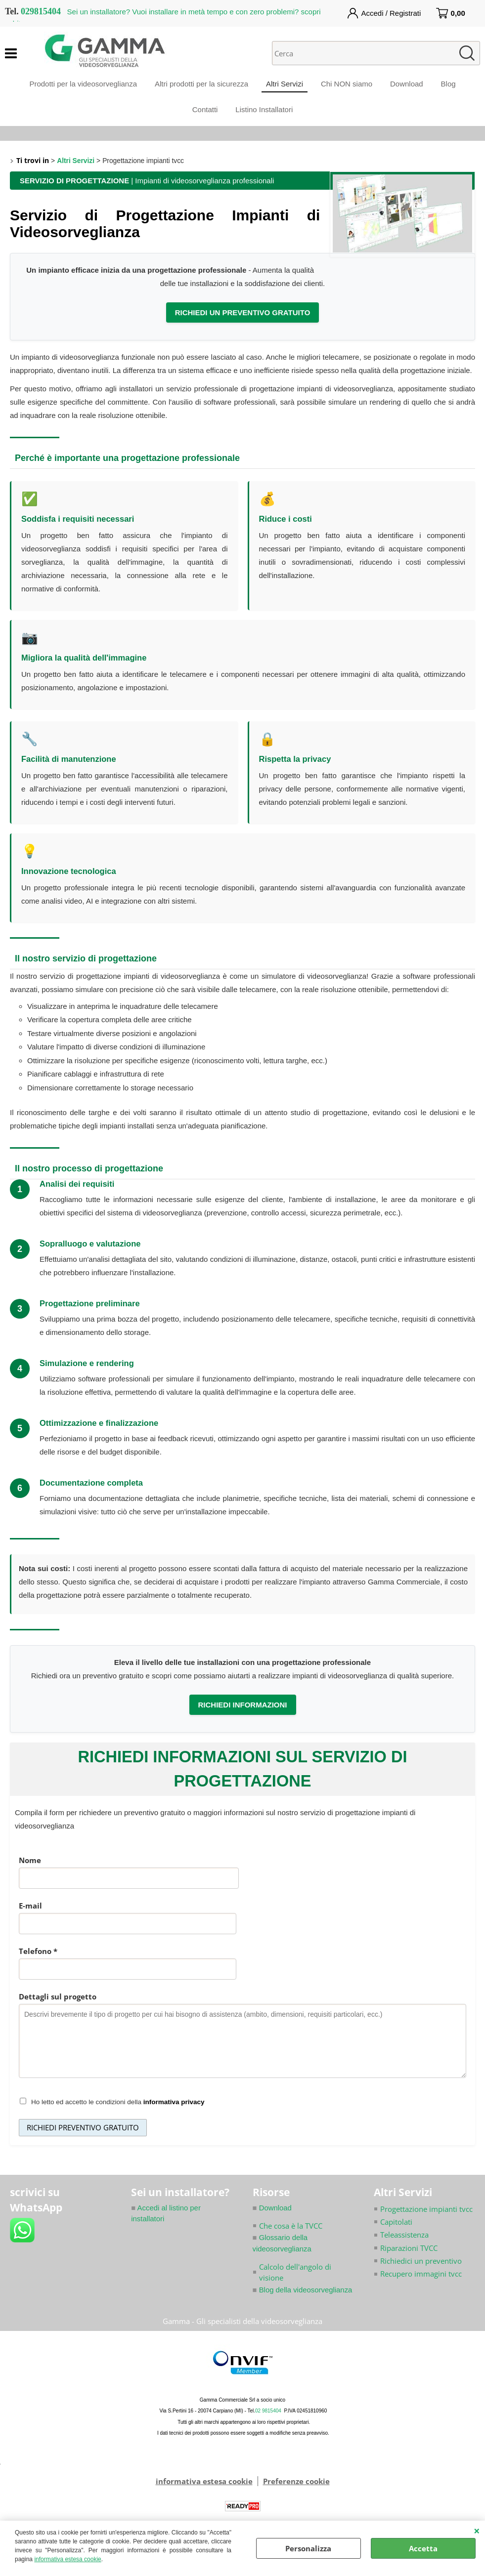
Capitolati (396, 2232)
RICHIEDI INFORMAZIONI (242, 1715)
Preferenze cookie (296, 2492)
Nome (30, 1870)
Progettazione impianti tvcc (426, 2219)
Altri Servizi (283, 86)
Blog (453, 86)
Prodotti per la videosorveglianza (78, 86)
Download (409, 86)
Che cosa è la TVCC (290, 2236)
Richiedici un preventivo (421, 2271)
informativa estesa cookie (67, 2559)
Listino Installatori (265, 116)
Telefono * (38, 1961)
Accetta (423, 2548)
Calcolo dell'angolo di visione (295, 2282)
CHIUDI (477, 2530)
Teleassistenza (404, 2245)
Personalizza (308, 2548)
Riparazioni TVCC (409, 2258)
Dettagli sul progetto (57, 2006)
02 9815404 (268, 2421)
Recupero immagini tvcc (421, 2284)
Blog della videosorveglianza (303, 2300)
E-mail (30, 1915)
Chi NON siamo (347, 86)
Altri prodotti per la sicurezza (198, 86)
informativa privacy (174, 2112)
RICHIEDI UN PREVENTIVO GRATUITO (242, 322)
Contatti (204, 116)
